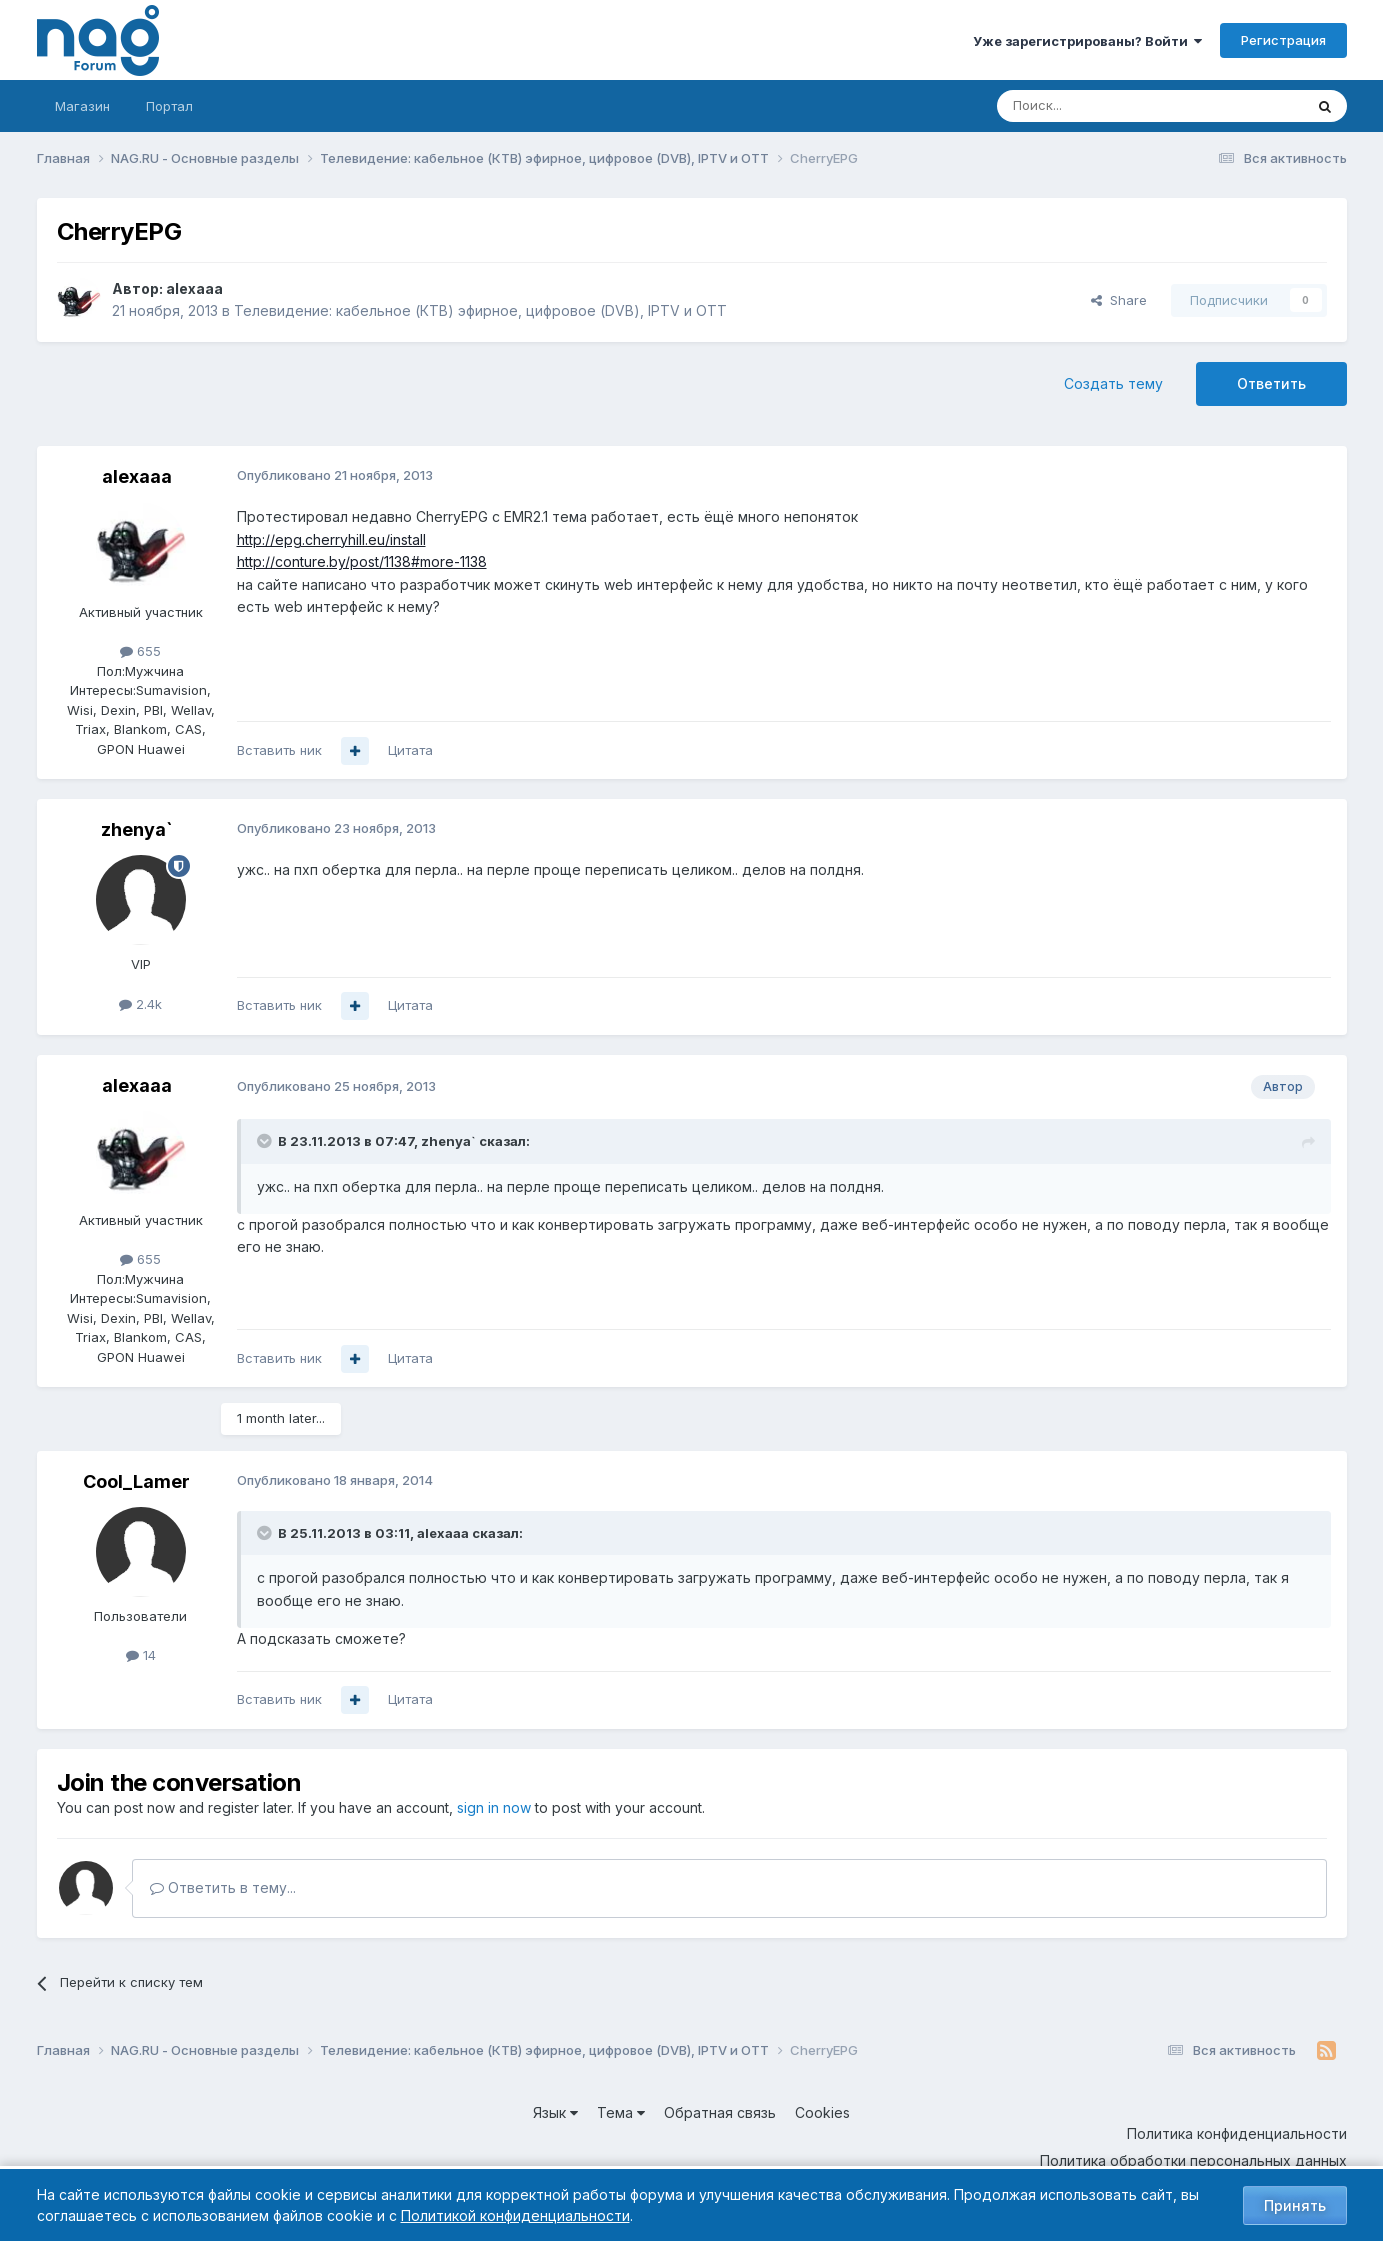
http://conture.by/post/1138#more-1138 (362, 561)
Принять (1295, 2205)
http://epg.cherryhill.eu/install (331, 539)
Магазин (82, 106)
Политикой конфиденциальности (515, 2215)
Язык (555, 2112)
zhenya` (137, 829)
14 (141, 1655)
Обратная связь (720, 2112)
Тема (621, 2112)
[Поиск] (1095, 106)
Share (1119, 300)
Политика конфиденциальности (1237, 2133)
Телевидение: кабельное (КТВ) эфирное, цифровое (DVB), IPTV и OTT (480, 310)
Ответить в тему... (223, 1887)
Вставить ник (279, 750)
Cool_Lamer (136, 1481)
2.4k (140, 1004)
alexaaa (194, 288)
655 (140, 651)
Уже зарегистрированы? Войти (1087, 41)
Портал (169, 106)
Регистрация (1283, 40)
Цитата (410, 750)
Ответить (1271, 383)
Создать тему (1113, 383)
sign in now (494, 1807)
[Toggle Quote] (266, 1141)
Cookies (822, 2112)
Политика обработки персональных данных (1193, 2160)
